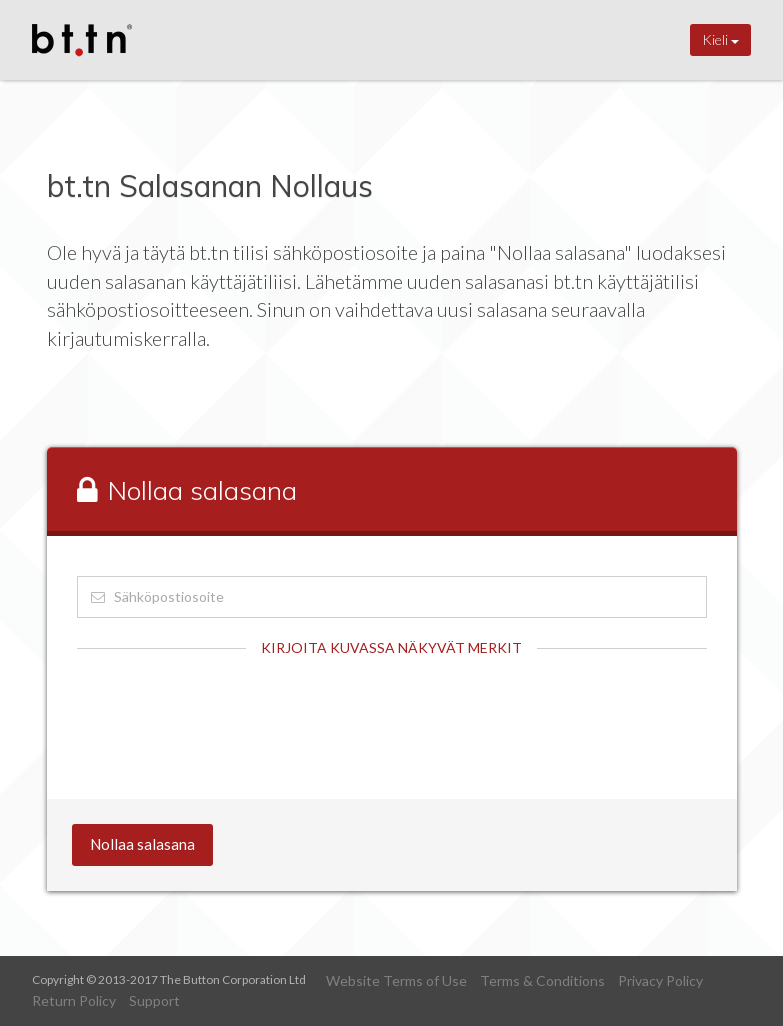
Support (154, 1000)
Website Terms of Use (396, 980)
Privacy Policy (660, 980)
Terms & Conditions (542, 980)
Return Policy (74, 1000)
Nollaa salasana (142, 844)
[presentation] (229, 718)
